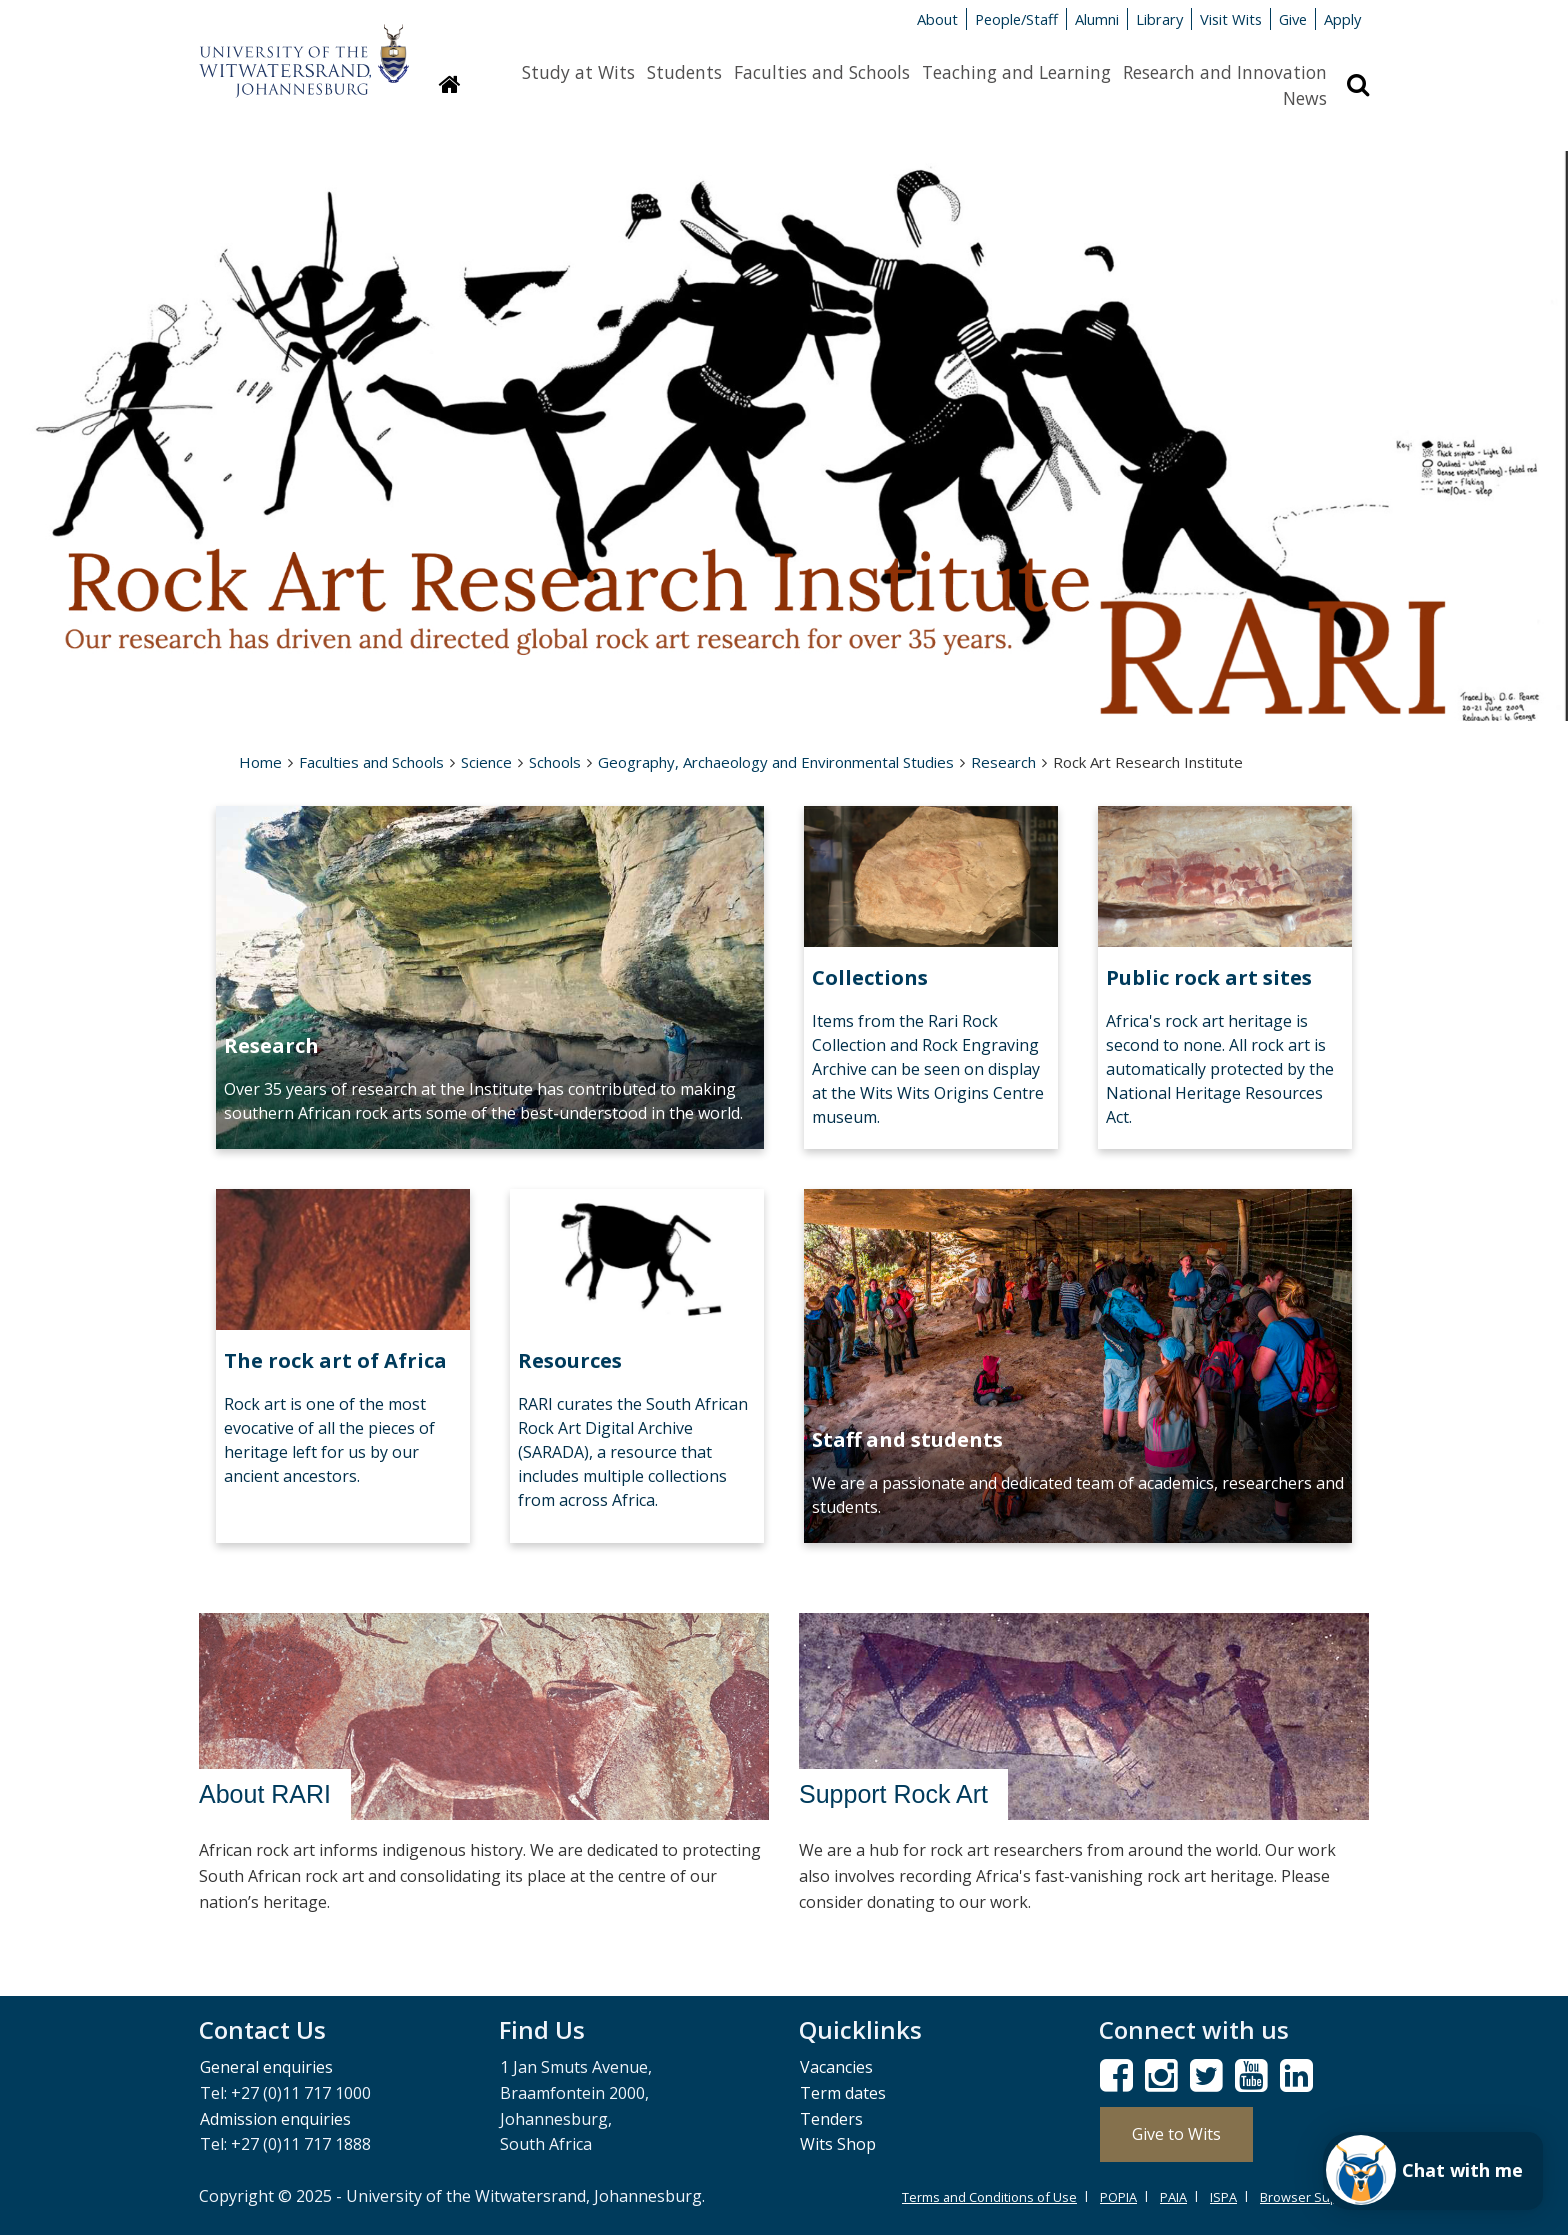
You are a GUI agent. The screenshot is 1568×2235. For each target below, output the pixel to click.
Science (486, 762)
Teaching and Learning (1016, 72)
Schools (555, 762)
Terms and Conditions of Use (989, 2197)
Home (260, 762)
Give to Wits (1176, 2134)
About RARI (265, 1794)
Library (1159, 19)
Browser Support (1311, 2197)
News (1305, 98)
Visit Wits (1231, 19)
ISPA (1223, 2197)
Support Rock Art (893, 1794)
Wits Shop (838, 2144)
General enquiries (266, 2067)
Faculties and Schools (822, 72)
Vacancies (836, 2067)
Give (1293, 19)
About (937, 19)
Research (1003, 762)
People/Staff (1016, 19)
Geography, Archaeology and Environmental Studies (776, 762)
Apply (1342, 19)
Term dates (843, 2093)
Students (684, 72)
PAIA (1173, 2197)
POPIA (1118, 2197)
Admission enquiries (275, 2119)
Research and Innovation (1225, 72)
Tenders (831, 2119)
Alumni (1097, 19)
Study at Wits (578, 72)
